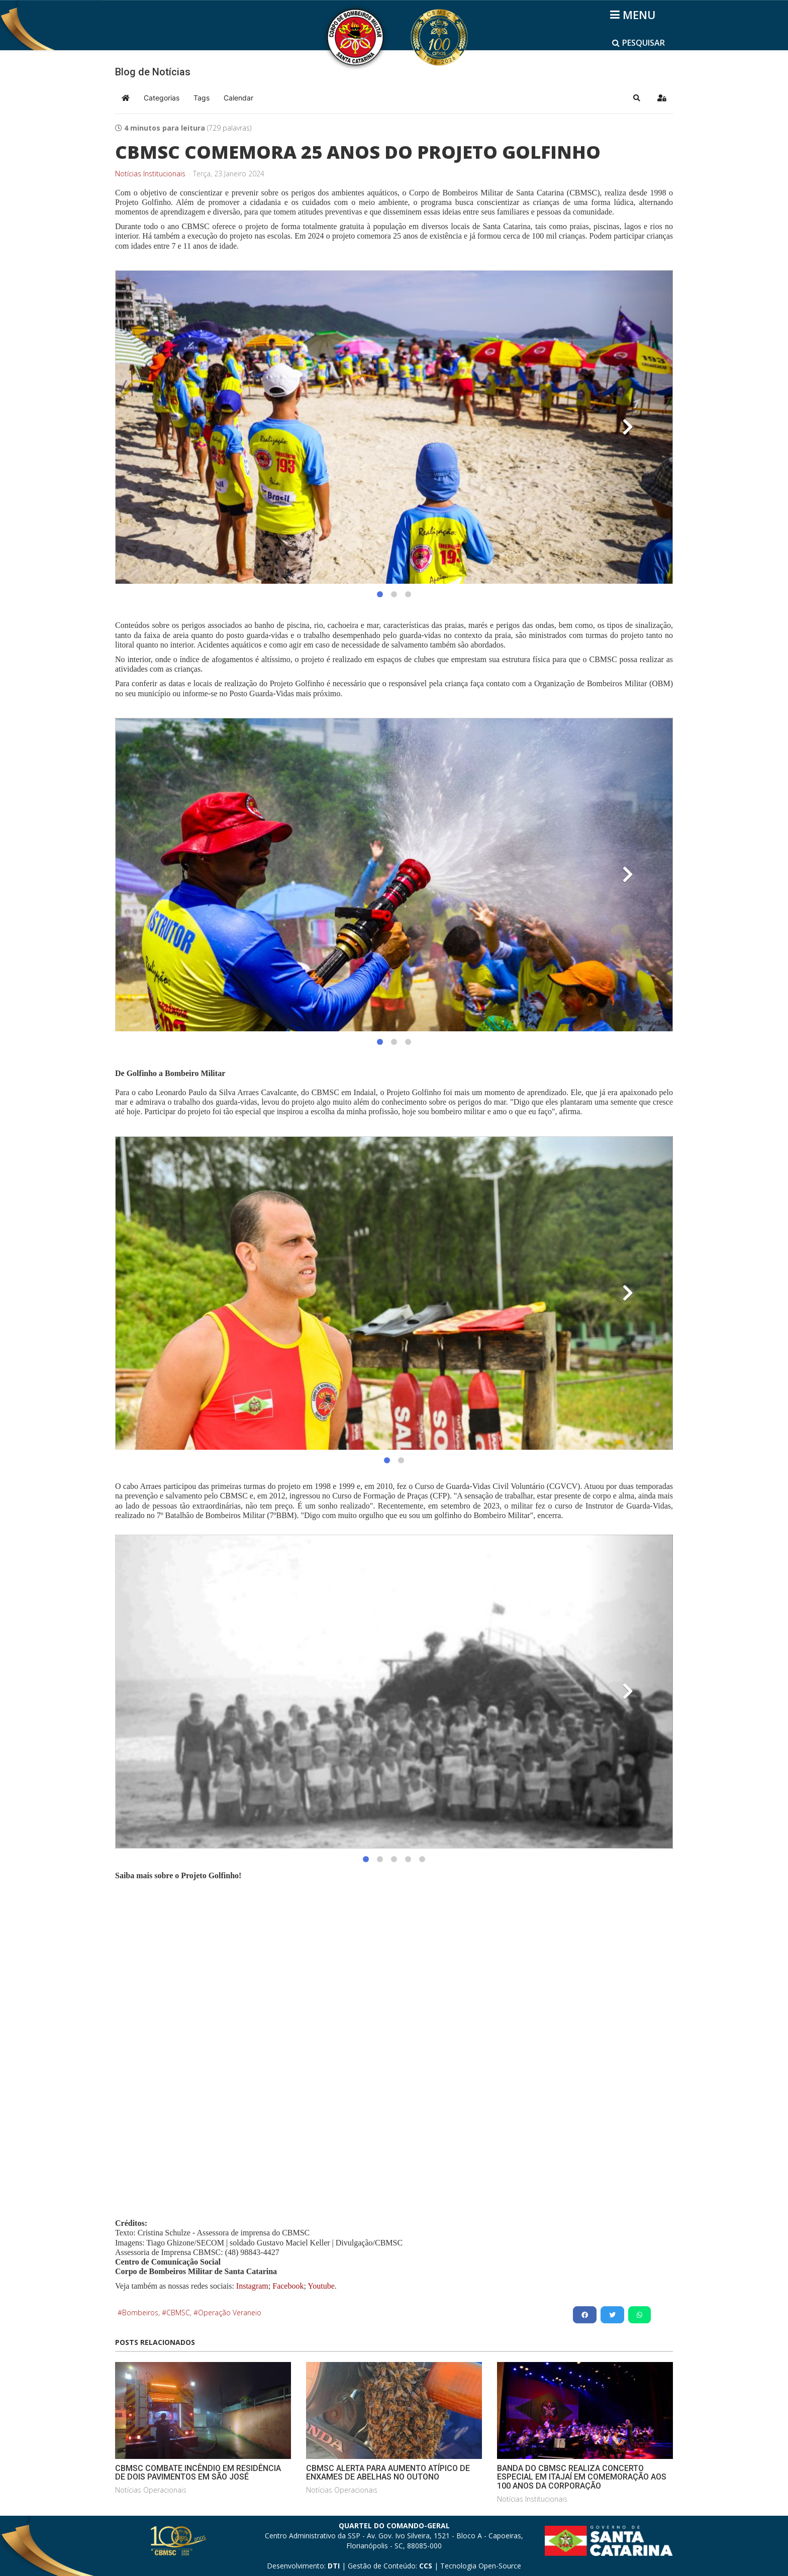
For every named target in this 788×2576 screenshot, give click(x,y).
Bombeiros (140, 2312)
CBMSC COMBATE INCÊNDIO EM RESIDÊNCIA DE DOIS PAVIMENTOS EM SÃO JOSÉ (198, 2472)
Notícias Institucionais (150, 174)
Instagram (252, 2286)
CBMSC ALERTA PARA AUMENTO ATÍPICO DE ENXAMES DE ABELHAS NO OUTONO (388, 2472)
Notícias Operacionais (150, 2490)
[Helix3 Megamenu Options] (634, 14)
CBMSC (178, 2312)
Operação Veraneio (229, 2312)
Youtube (320, 2286)
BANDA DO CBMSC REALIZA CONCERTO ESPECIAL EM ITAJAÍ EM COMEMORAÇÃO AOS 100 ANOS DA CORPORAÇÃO (581, 2477)
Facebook (288, 2286)
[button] (637, 98)
